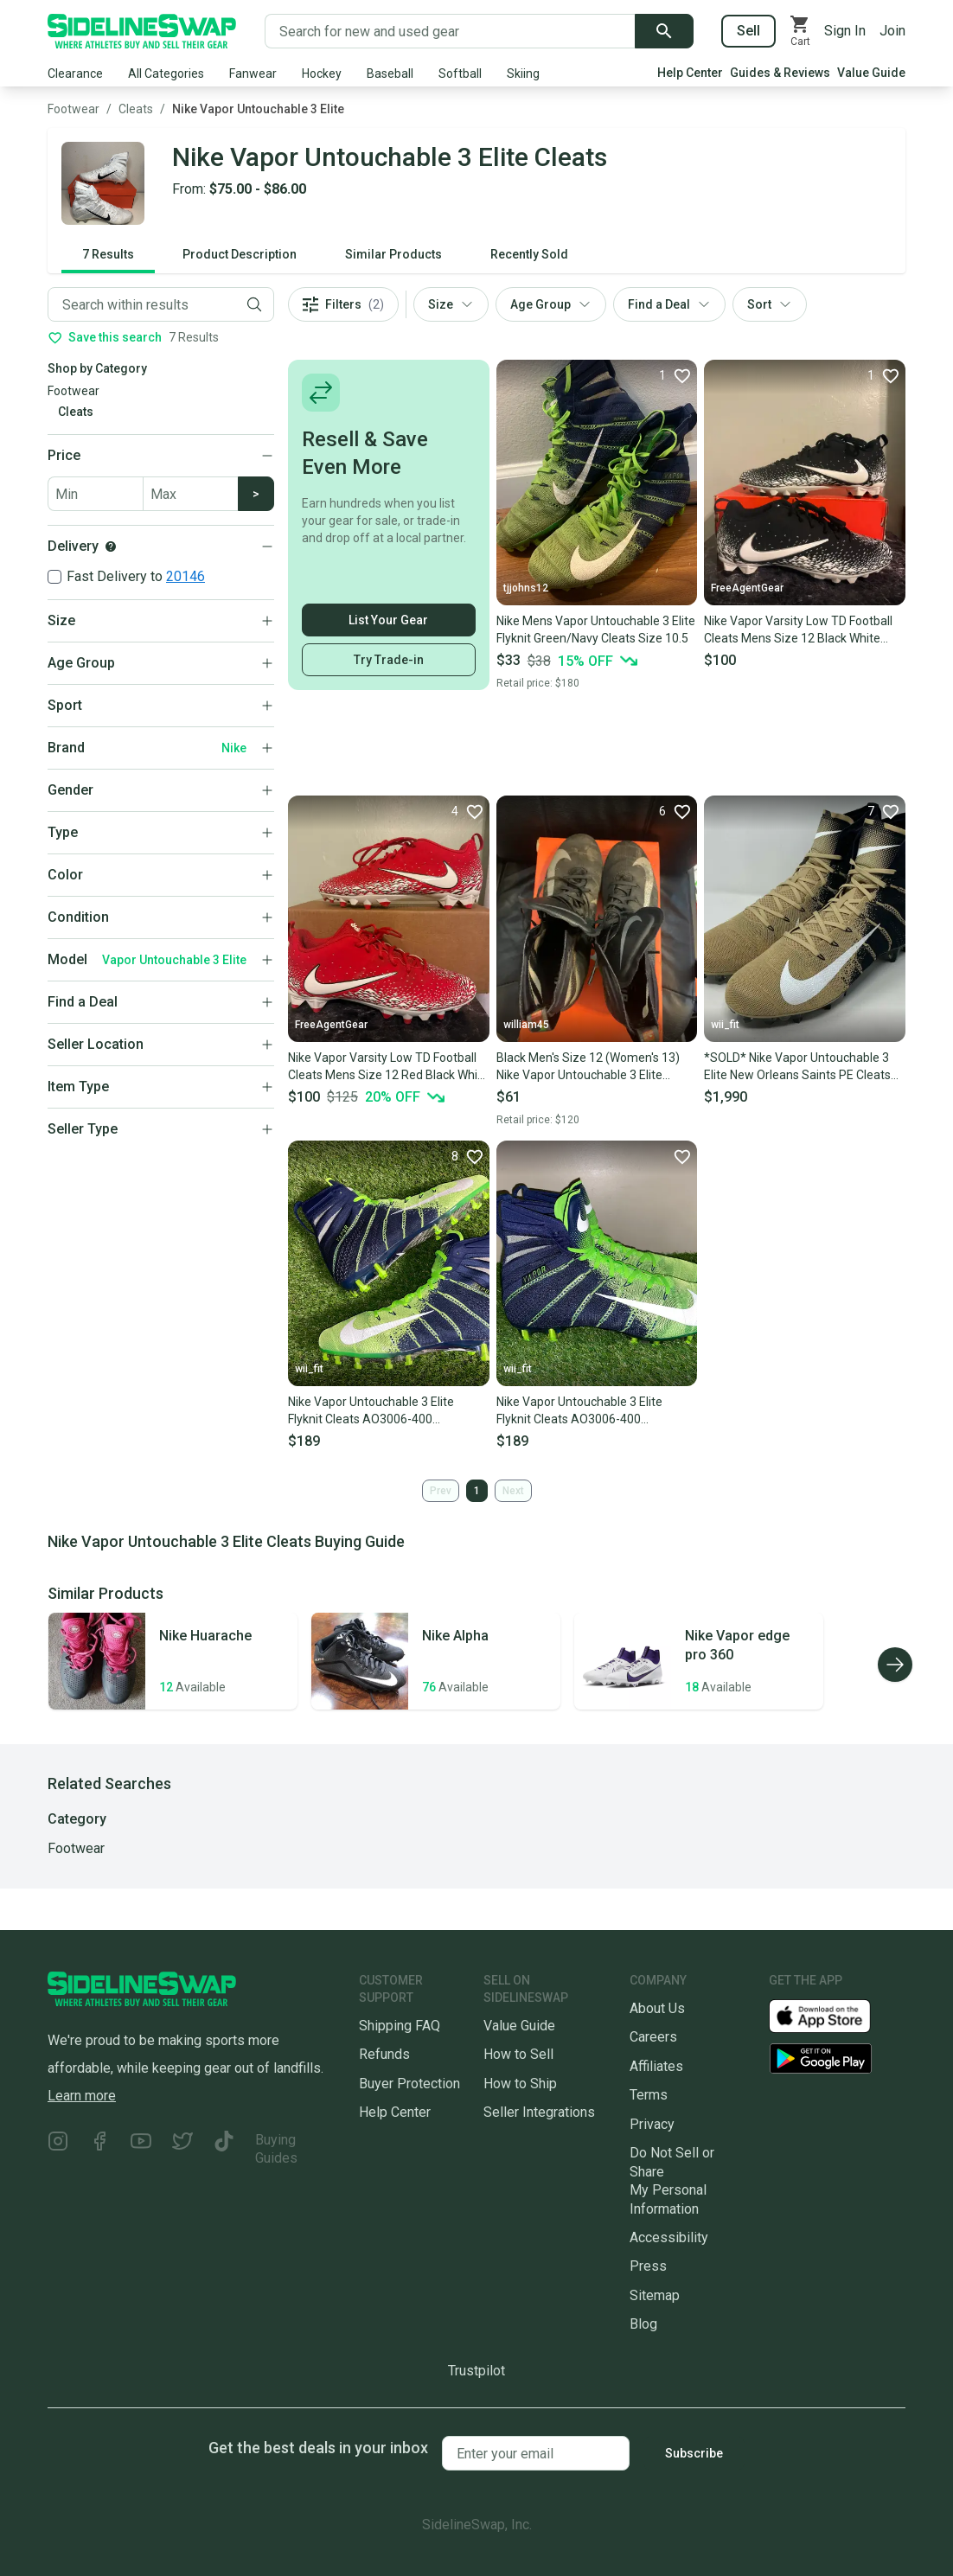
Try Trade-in (389, 660)
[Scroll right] (895, 1664)
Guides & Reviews (780, 73)
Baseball (390, 73)
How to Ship (520, 2083)
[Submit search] (664, 31)
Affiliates (656, 2066)
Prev (440, 1491)
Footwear (73, 109)
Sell (748, 30)
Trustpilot (476, 2370)
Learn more (82, 2095)
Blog (643, 2324)
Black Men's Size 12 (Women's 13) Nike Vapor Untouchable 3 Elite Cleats (588, 1067)
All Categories (166, 73)
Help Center (690, 73)
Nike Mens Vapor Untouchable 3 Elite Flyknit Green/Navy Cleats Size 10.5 (595, 629)
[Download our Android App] (837, 2058)
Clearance (75, 73)
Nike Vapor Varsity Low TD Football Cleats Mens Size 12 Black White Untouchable (798, 630)
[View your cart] (800, 31)
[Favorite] (674, 375)
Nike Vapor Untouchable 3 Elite (258, 109)
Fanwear (253, 73)
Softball (460, 73)
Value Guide (871, 73)
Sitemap (655, 2295)
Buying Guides (276, 2149)
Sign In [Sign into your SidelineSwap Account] (845, 30)
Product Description (239, 254)
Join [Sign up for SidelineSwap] (892, 30)
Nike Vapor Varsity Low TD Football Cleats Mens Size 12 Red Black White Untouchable (388, 1067)
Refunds (384, 2054)
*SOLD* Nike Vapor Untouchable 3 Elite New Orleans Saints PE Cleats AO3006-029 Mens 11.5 (797, 1067)
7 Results (108, 254)
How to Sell (518, 2054)
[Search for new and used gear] (450, 31)
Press (648, 2266)
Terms (649, 2095)
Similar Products (393, 254)
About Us (657, 2008)
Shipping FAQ (399, 2025)
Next (513, 1491)
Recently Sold (529, 254)
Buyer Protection (409, 2083)
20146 (185, 576)
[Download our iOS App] (834, 2015)
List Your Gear (388, 620)
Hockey (322, 73)
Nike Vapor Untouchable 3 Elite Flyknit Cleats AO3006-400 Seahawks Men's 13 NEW (371, 1411)
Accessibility (669, 2237)
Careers (653, 2037)
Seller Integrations (539, 2112)
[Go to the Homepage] (142, 31)
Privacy (652, 2124)
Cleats (135, 109)
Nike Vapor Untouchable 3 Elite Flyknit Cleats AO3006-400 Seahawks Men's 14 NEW (579, 1411)
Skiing (523, 73)
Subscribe (694, 2453)
